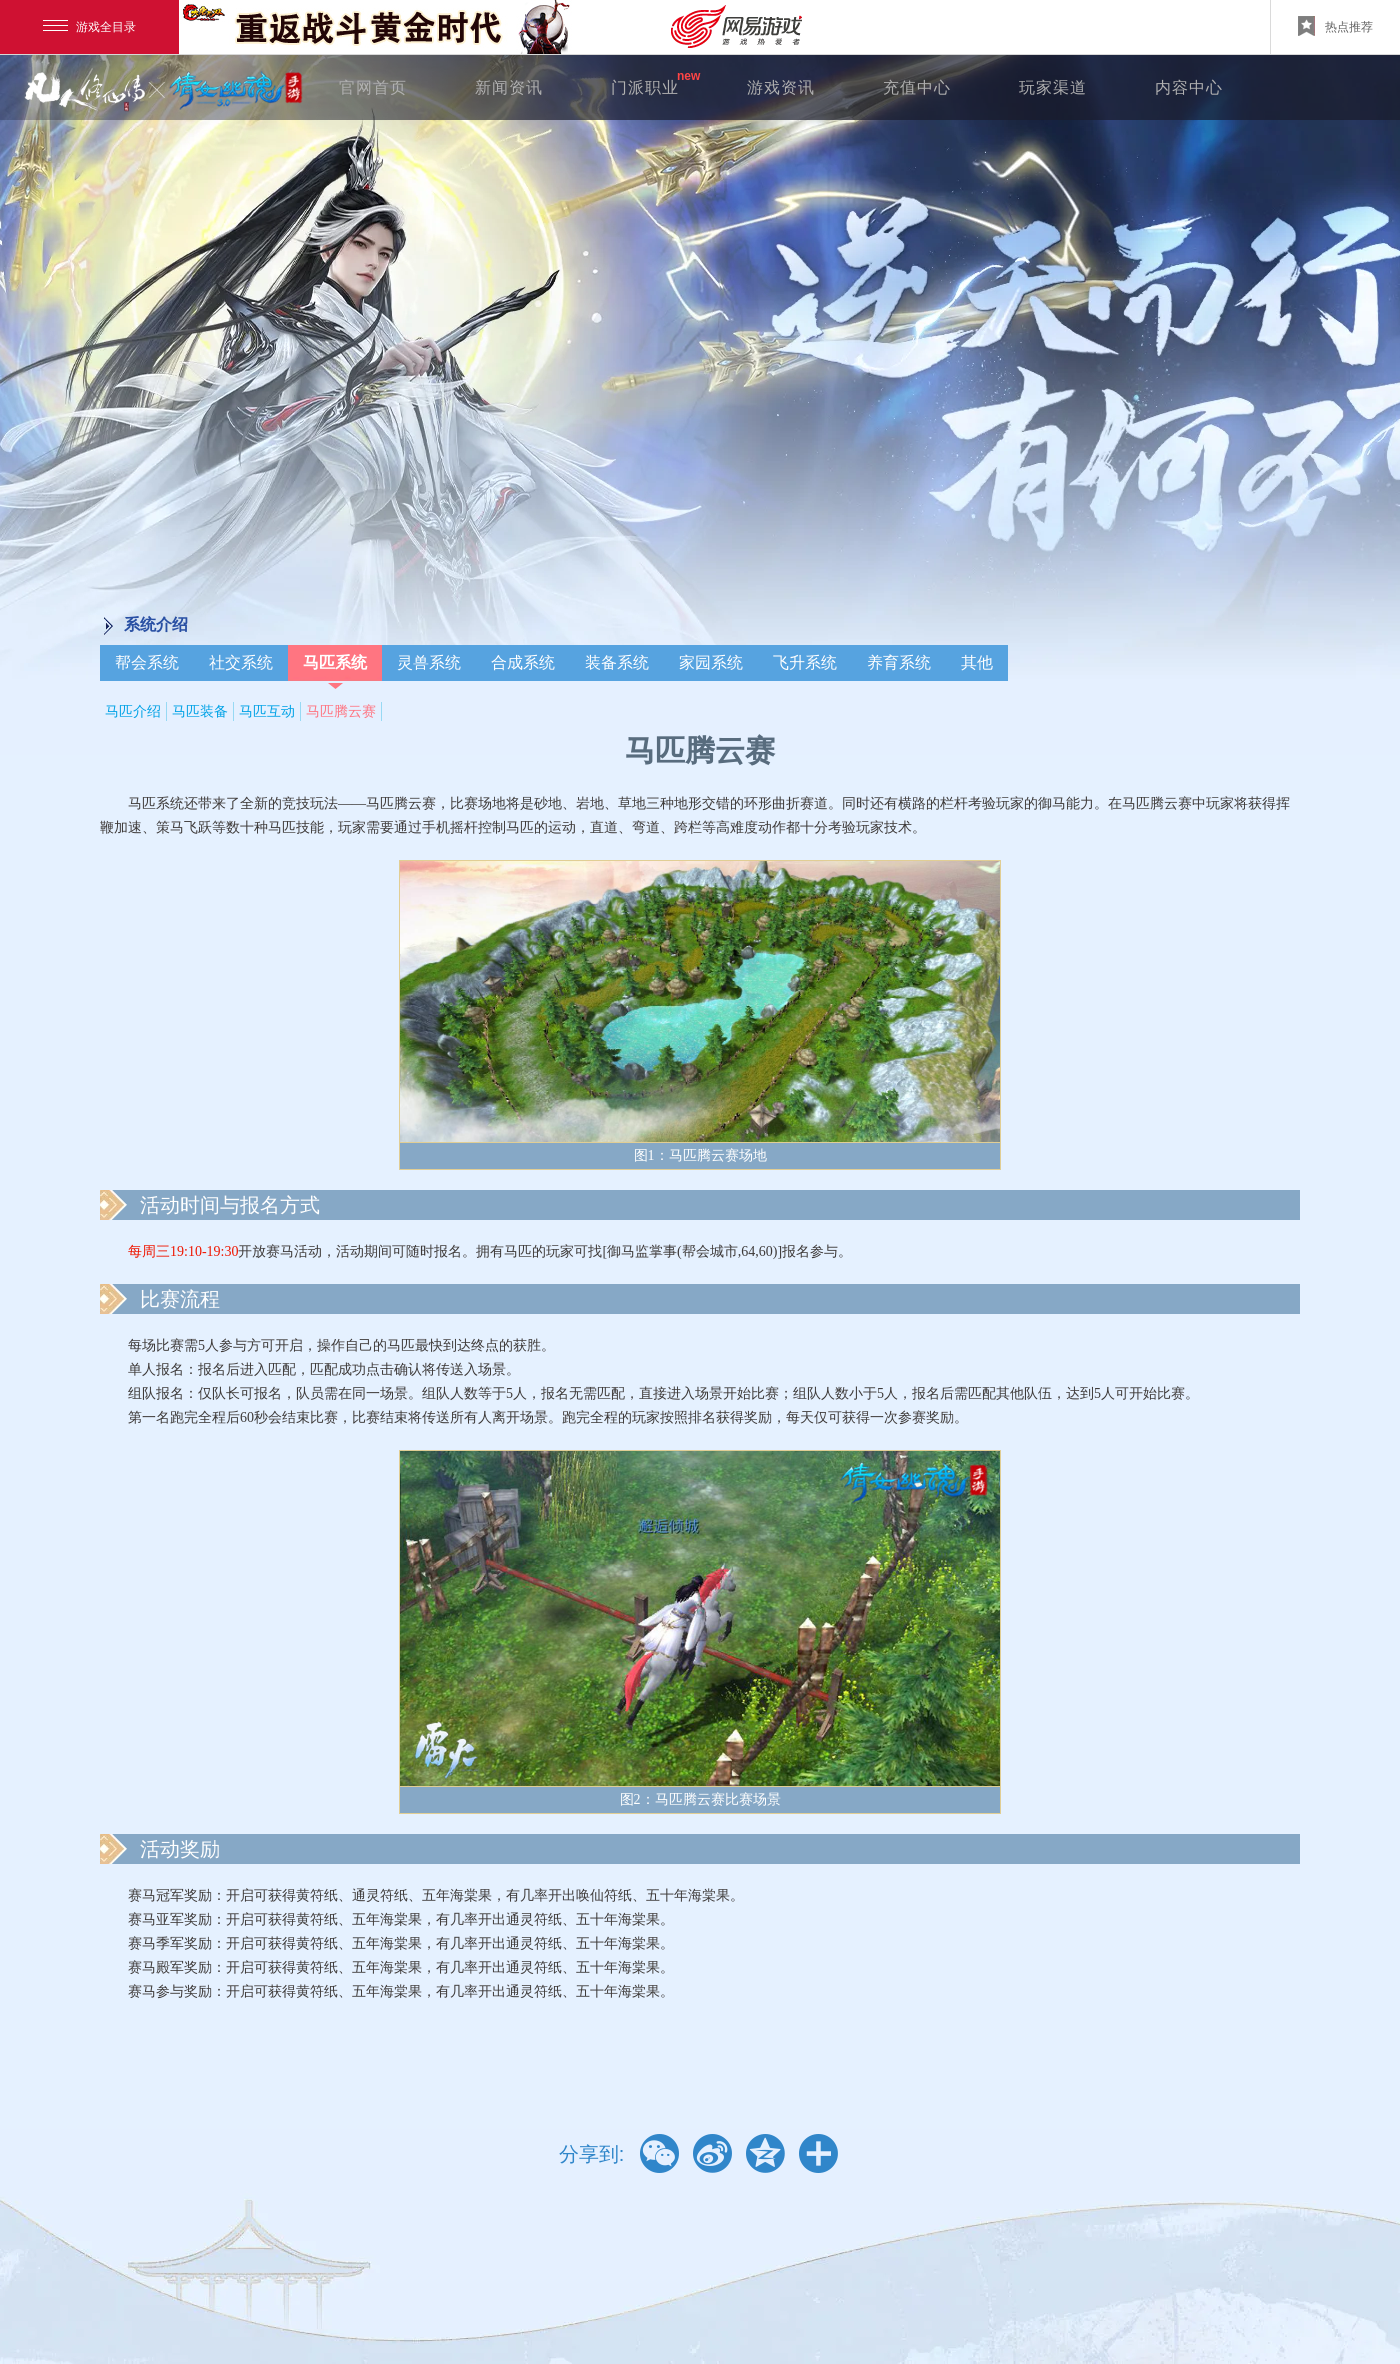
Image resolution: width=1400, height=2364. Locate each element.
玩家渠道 (1053, 87)
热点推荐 (1335, 26)
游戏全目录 (89, 27)
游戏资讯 (781, 87)
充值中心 (917, 87)
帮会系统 (147, 662)
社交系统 (241, 662)
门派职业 (645, 87)
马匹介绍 (133, 711)
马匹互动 (267, 711)
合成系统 (523, 662)
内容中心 (1189, 87)
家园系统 (711, 662)
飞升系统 (805, 662)
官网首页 (373, 87)
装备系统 (617, 662)
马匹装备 (200, 711)
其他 (977, 662)
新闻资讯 (509, 87)
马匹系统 (335, 662)
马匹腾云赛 (341, 711)
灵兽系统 (429, 662)
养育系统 (899, 662)
